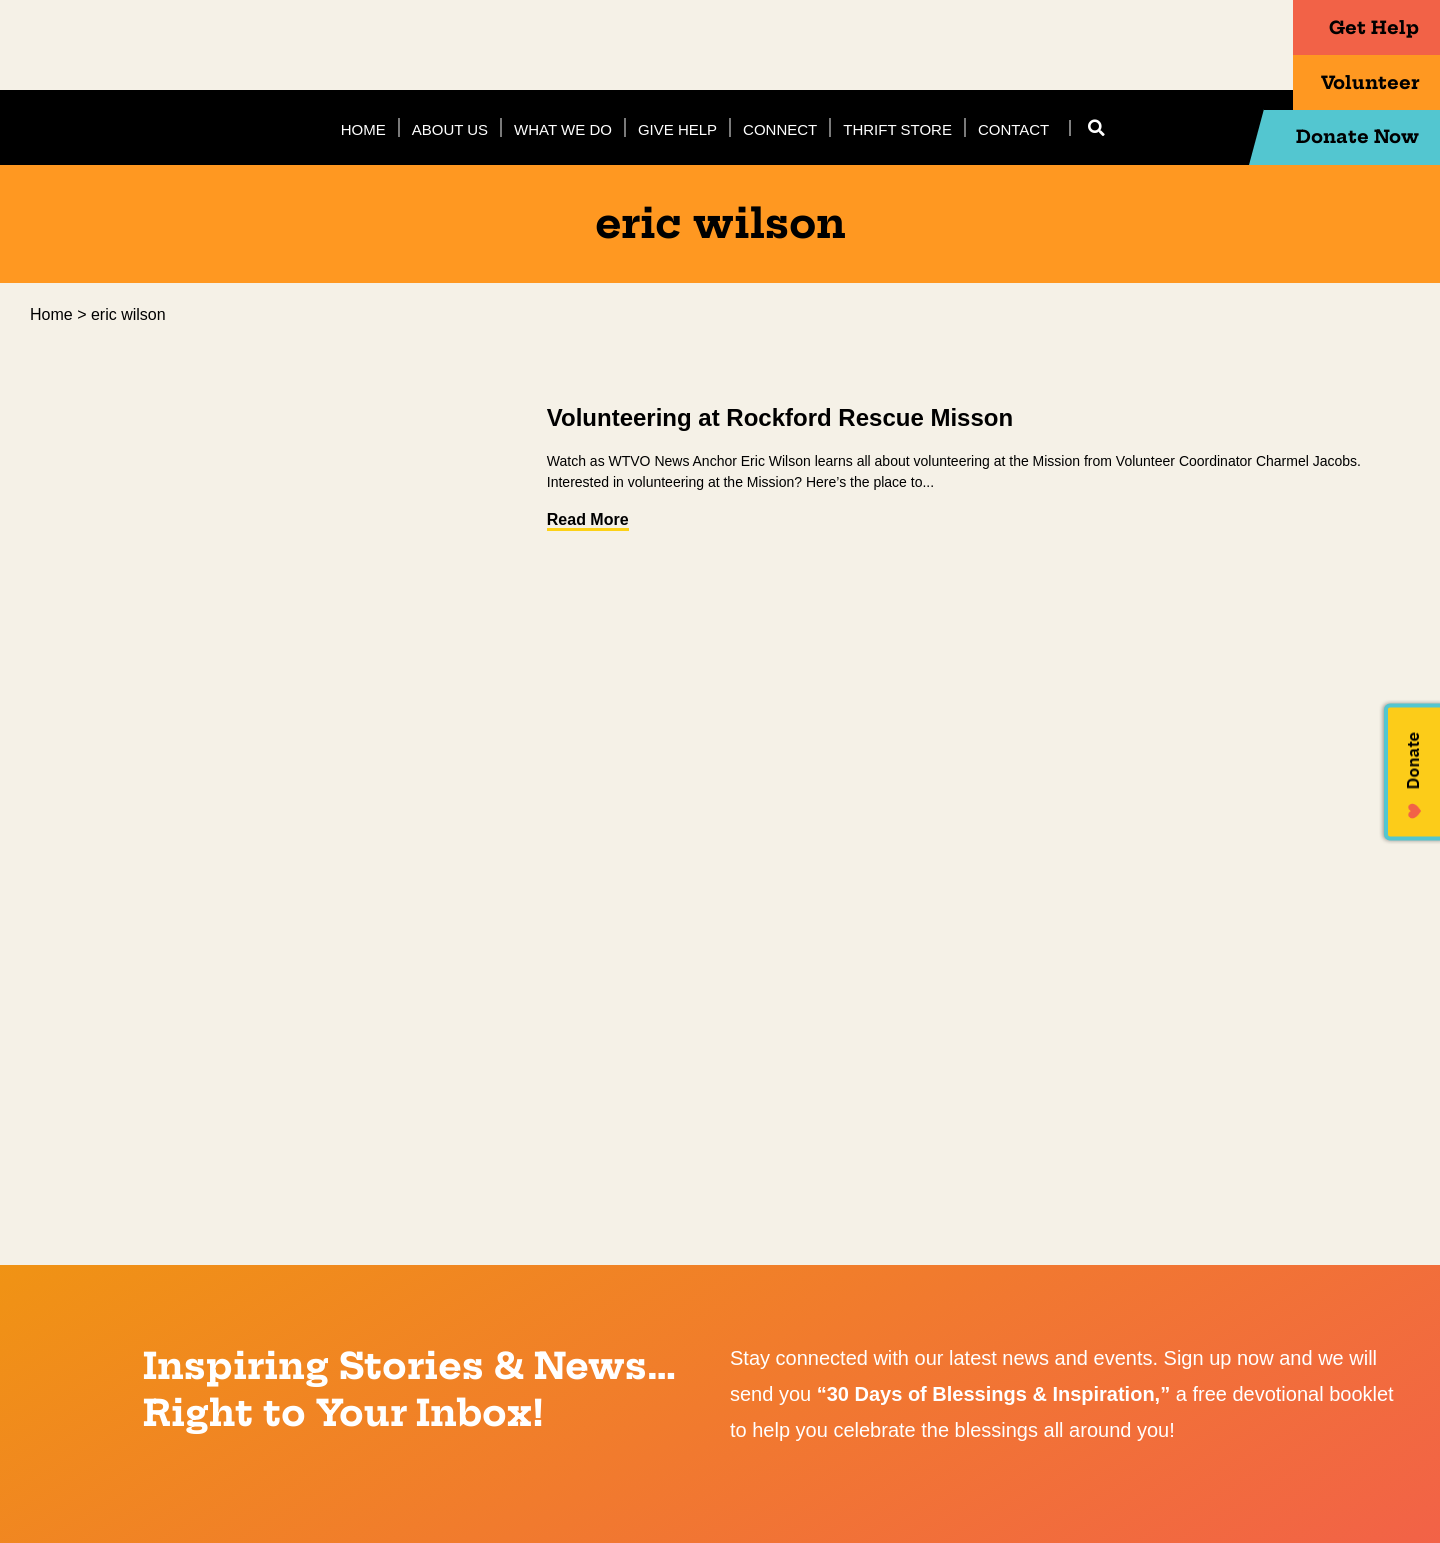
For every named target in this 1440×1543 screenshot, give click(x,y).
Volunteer (1338, 83)
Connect (780, 129)
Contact (1013, 129)
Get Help (1345, 28)
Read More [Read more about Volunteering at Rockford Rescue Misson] (588, 519)
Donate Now (1324, 137)
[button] (1096, 128)
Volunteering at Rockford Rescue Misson (780, 417)
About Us (450, 129)
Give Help (677, 129)
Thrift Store (897, 129)
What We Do (563, 129)
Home (363, 129)
